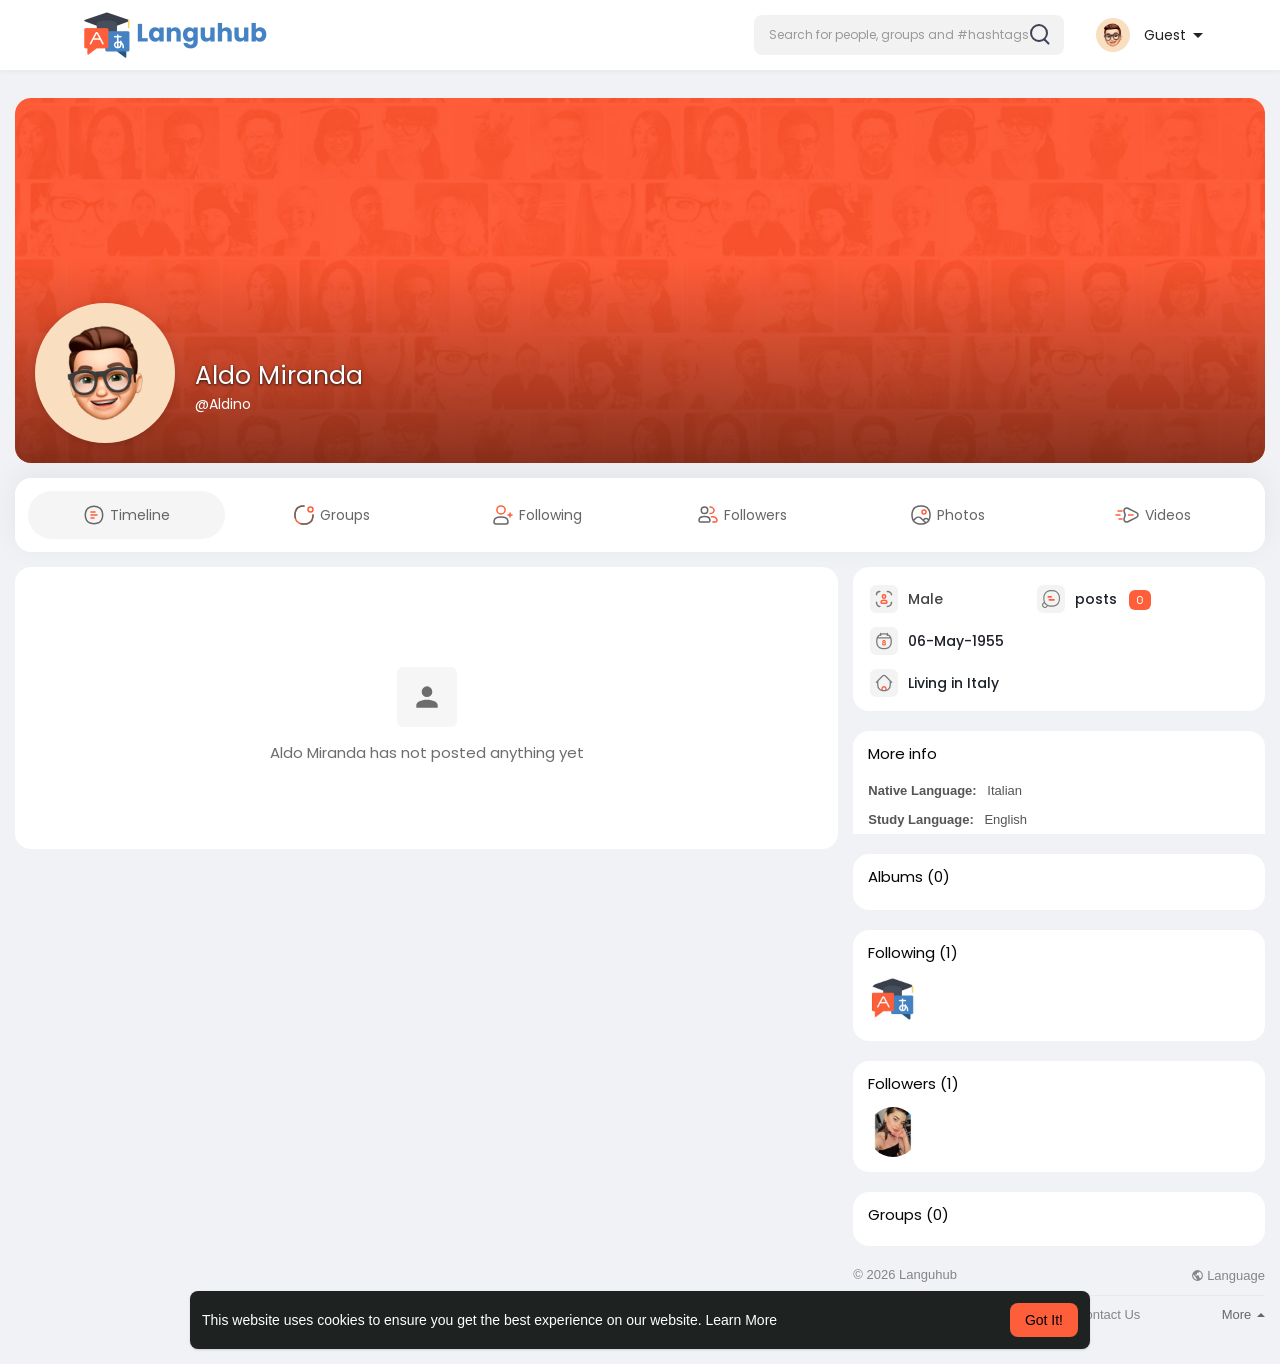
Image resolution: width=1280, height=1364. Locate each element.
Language (1228, 1275)
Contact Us (1108, 1314)
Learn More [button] (742, 1320)
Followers (902, 1084)
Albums (895, 877)
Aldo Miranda (279, 375)
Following (901, 953)
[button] (909, 35)
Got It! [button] (1044, 1320)
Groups (895, 1215)
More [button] (1243, 1314)
